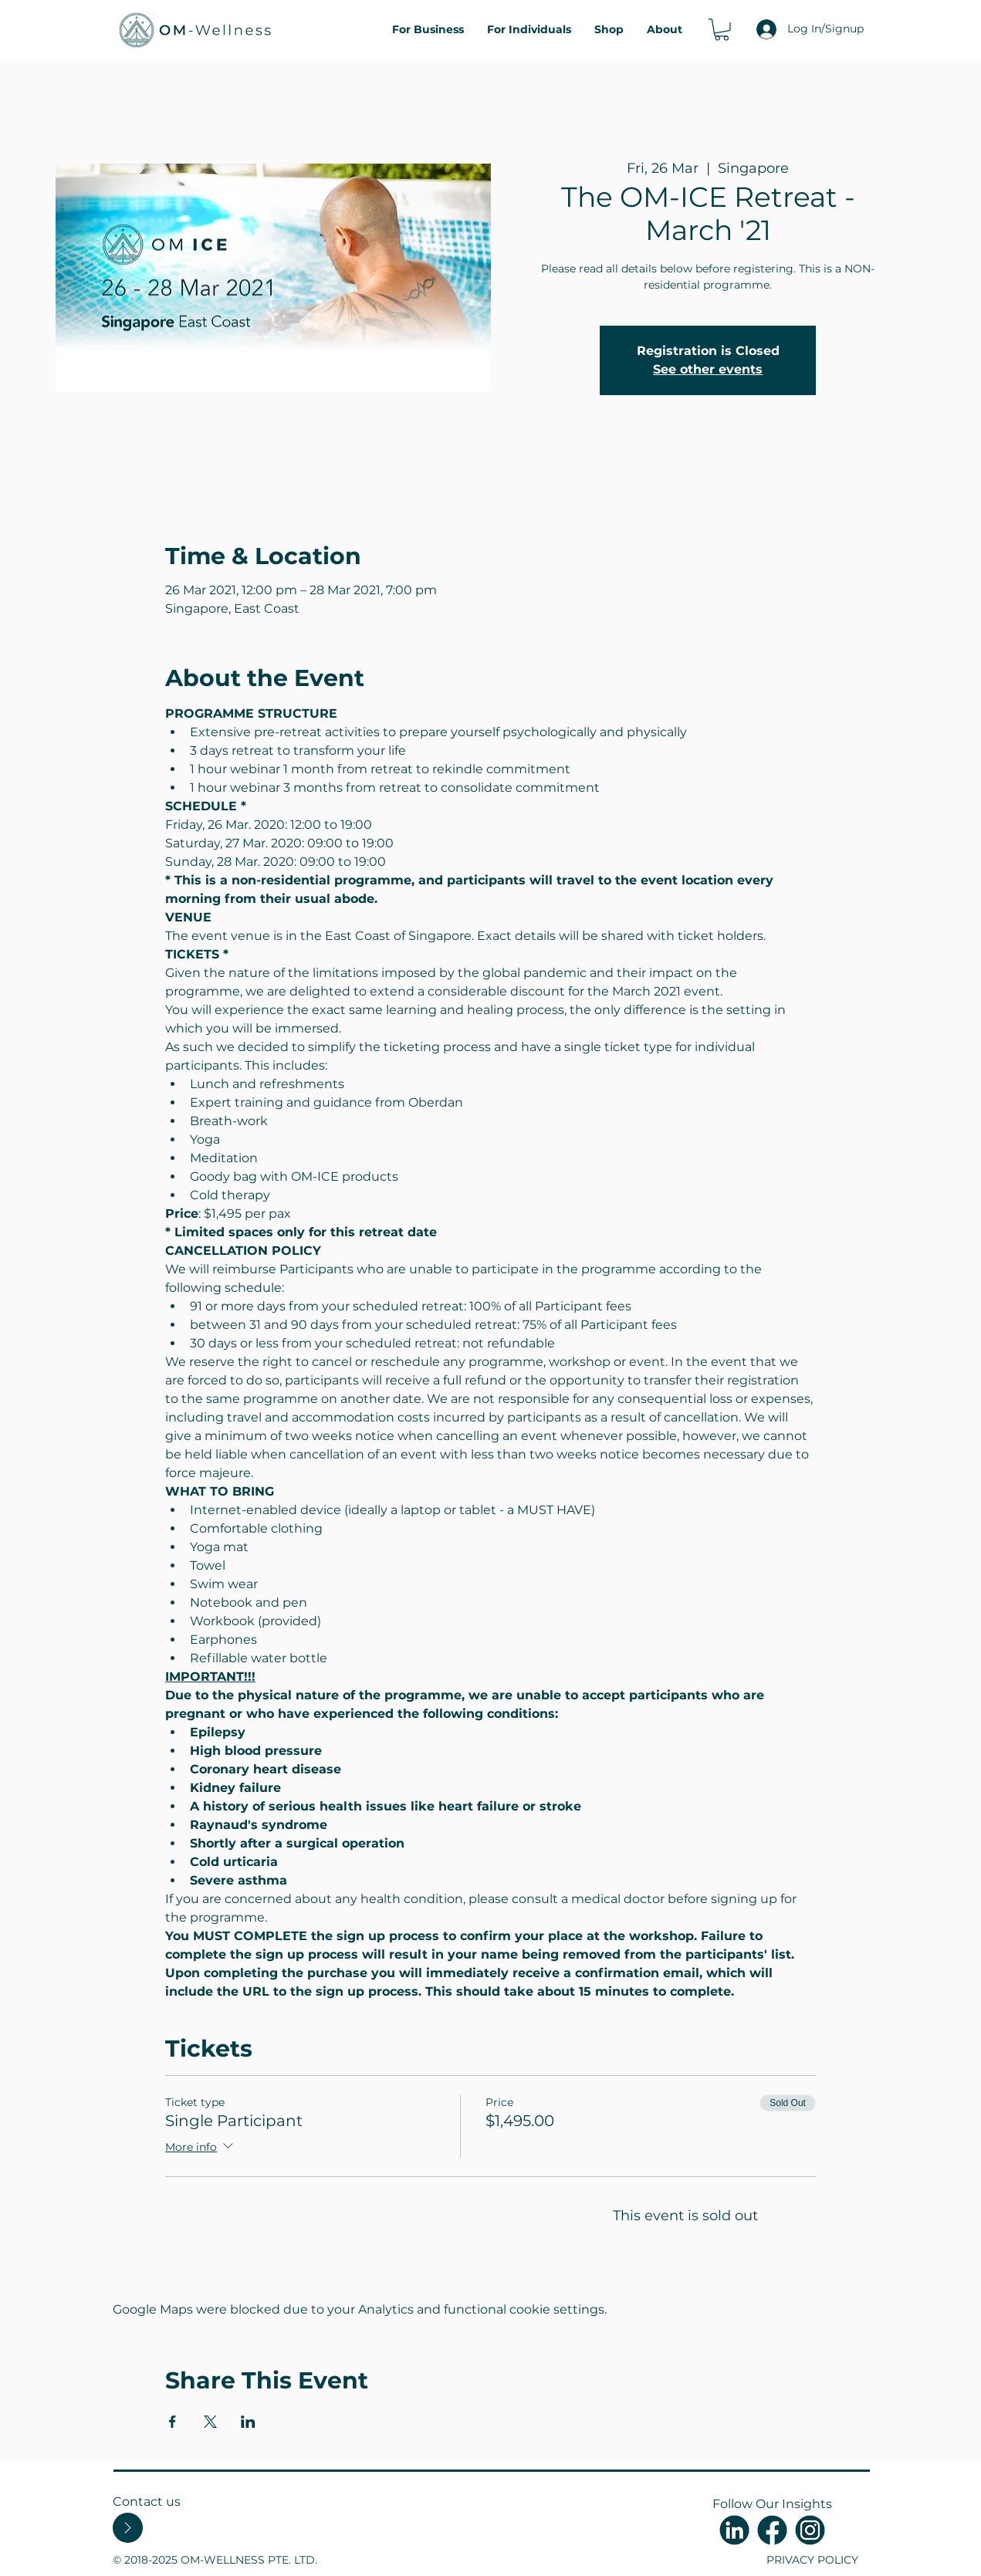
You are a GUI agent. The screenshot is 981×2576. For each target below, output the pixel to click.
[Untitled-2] (772, 2530)
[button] (722, 30)
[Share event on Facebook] (172, 2421)
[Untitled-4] (734, 2530)
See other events (708, 369)
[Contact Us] (128, 2528)
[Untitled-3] (810, 2530)
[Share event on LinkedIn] (248, 2421)
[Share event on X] (210, 2421)
